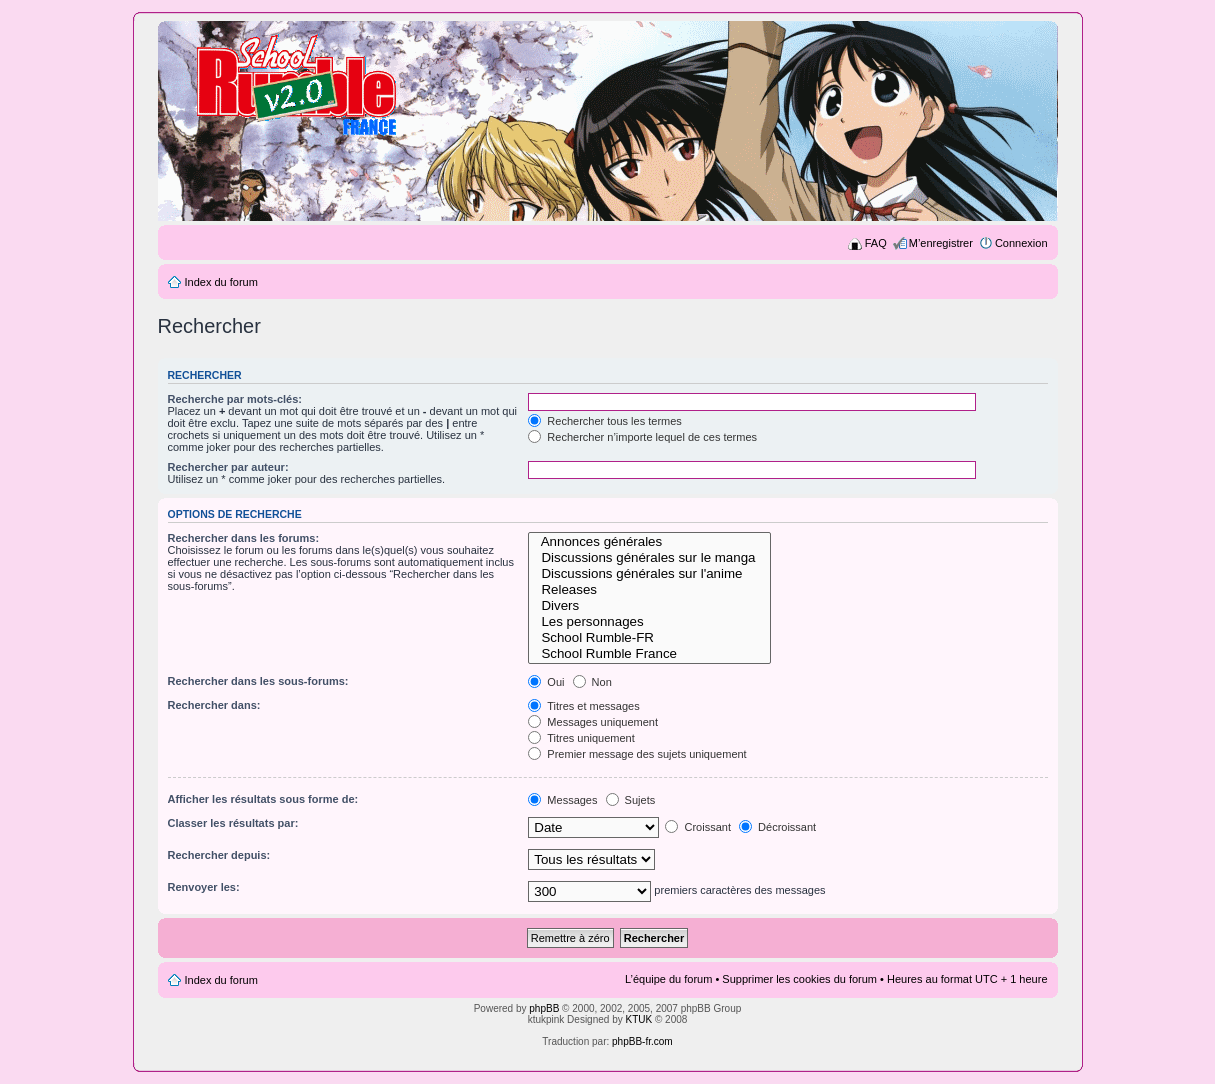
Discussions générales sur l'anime (649, 574)
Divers (649, 606)
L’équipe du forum (668, 979)
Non (592, 682)
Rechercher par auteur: (228, 467)
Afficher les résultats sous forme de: (263, 799)
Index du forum (221, 282)
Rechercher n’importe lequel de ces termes (642, 437)
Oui (546, 682)
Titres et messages (583, 706)
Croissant (698, 827)
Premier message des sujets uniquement (637, 754)
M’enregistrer (941, 243)
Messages (562, 800)
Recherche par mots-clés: (235, 399)
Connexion (1021, 243)
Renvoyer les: (204, 887)
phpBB (544, 1008)
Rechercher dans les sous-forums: (258, 681)
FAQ (876, 243)
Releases (649, 590)
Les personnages (649, 622)
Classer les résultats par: (233, 823)
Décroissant (777, 827)
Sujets (631, 800)
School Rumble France (649, 654)
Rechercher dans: (214, 705)
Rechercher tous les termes (605, 421)
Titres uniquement (581, 738)
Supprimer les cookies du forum (799, 979)
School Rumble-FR (649, 638)
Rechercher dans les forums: (244, 538)
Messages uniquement (593, 722)
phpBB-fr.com (642, 1041)
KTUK (639, 1019)
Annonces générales (649, 542)
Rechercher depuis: (219, 855)
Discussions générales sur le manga (649, 558)
